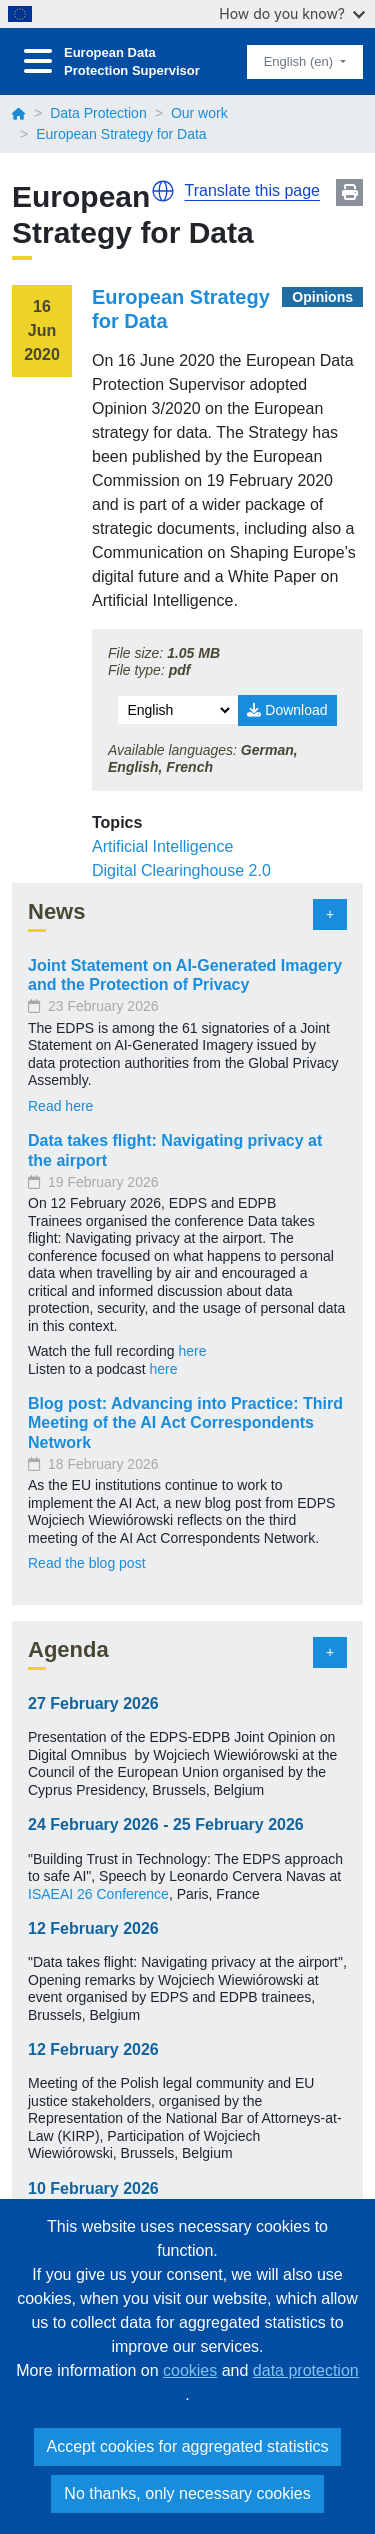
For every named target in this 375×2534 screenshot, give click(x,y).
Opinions (322, 297)
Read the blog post (87, 1563)
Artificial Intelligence (162, 846)
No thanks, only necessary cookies (187, 2493)
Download (287, 710)
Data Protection (98, 113)
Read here (60, 1106)
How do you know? (292, 13)
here (192, 1351)
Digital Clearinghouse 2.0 (181, 870)
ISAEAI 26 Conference (98, 1894)
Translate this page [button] (252, 190)
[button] (163, 191)
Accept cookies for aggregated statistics (188, 2446)
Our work (199, 113)
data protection (306, 2370)
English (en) (300, 61)
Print (349, 192)
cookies (190, 2370)
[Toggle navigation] (38, 61)
